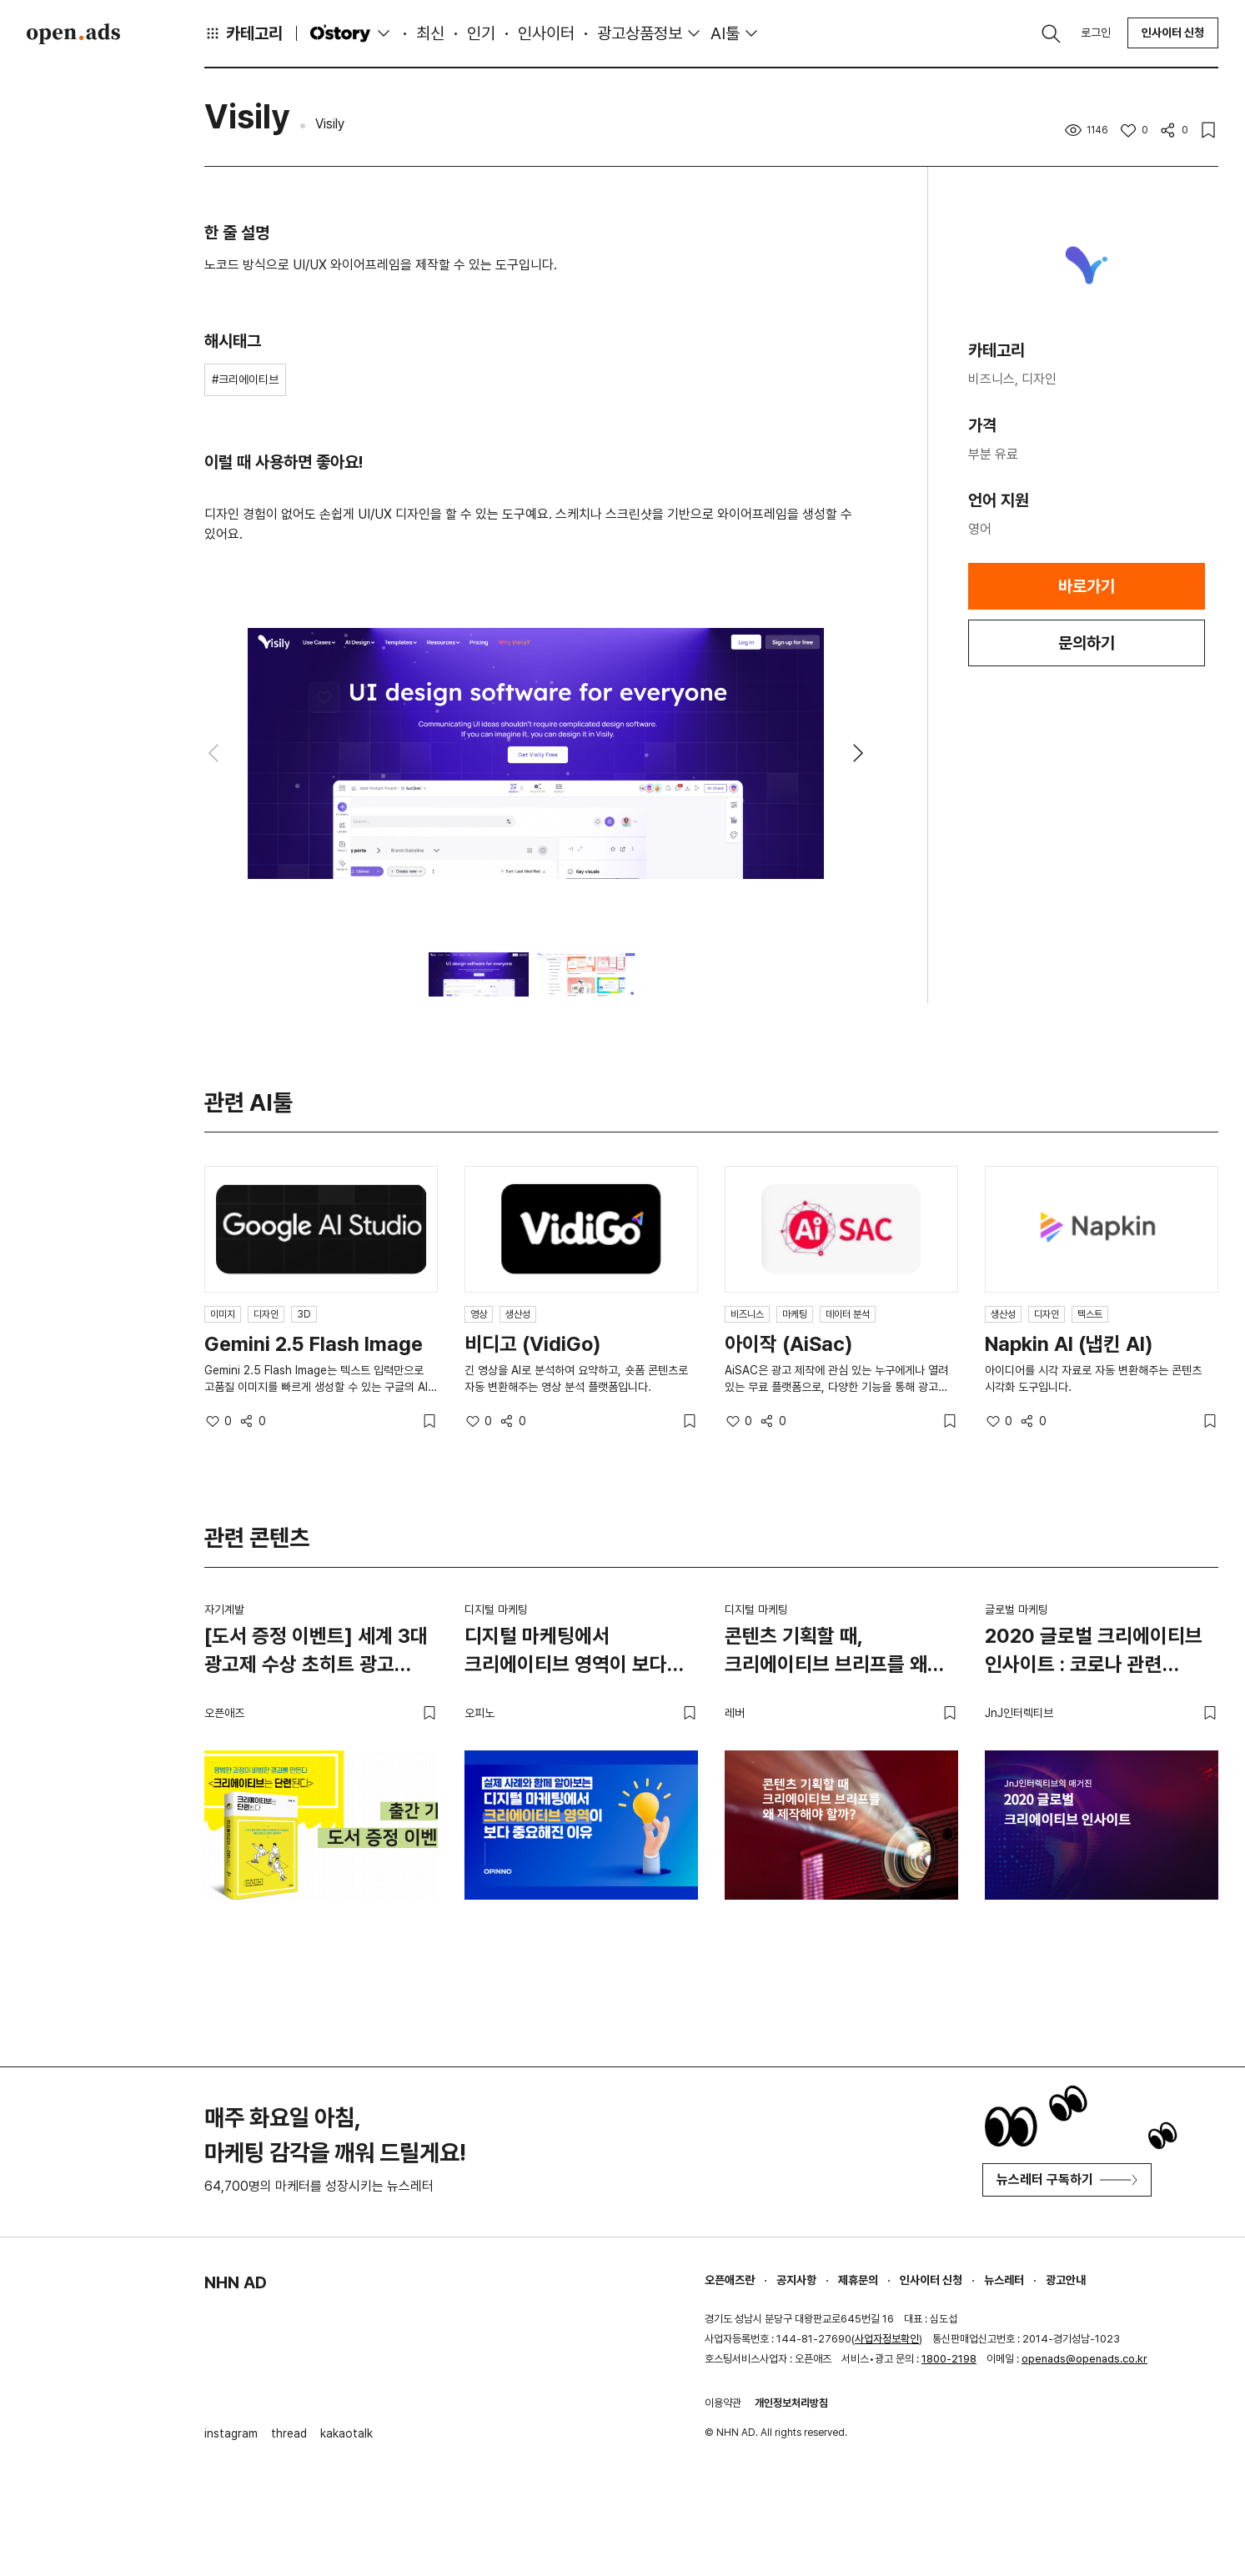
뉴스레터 (1004, 2280)
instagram (231, 2433)
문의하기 (1086, 643)
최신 (430, 33)
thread (289, 2433)
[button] (857, 753)
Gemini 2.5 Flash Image (313, 1344)
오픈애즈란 (730, 2280)
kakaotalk (346, 2433)
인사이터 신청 (1173, 32)
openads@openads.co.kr (1084, 2359)
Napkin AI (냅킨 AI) (1068, 1344)
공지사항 (796, 2280)
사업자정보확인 (887, 2338)
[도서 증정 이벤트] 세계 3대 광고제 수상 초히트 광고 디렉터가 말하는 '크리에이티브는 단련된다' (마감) (316, 1653)
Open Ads (73, 33)
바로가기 (1086, 586)
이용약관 (723, 2403)
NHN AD (235, 2282)
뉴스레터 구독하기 (1067, 2179)
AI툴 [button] (725, 33)
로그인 (1096, 32)
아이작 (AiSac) (788, 1344)
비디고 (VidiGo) (532, 1344)
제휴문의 (858, 2280)
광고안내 (1066, 2280)
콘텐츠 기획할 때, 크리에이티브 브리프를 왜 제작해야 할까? (826, 1653)
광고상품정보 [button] (639, 33)
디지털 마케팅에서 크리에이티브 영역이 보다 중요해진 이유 (565, 1653)
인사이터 (546, 33)
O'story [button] (352, 33)
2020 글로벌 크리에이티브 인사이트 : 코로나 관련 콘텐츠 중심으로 (1093, 1653)
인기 (481, 33)
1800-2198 (948, 2359)
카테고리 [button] (243, 33)
